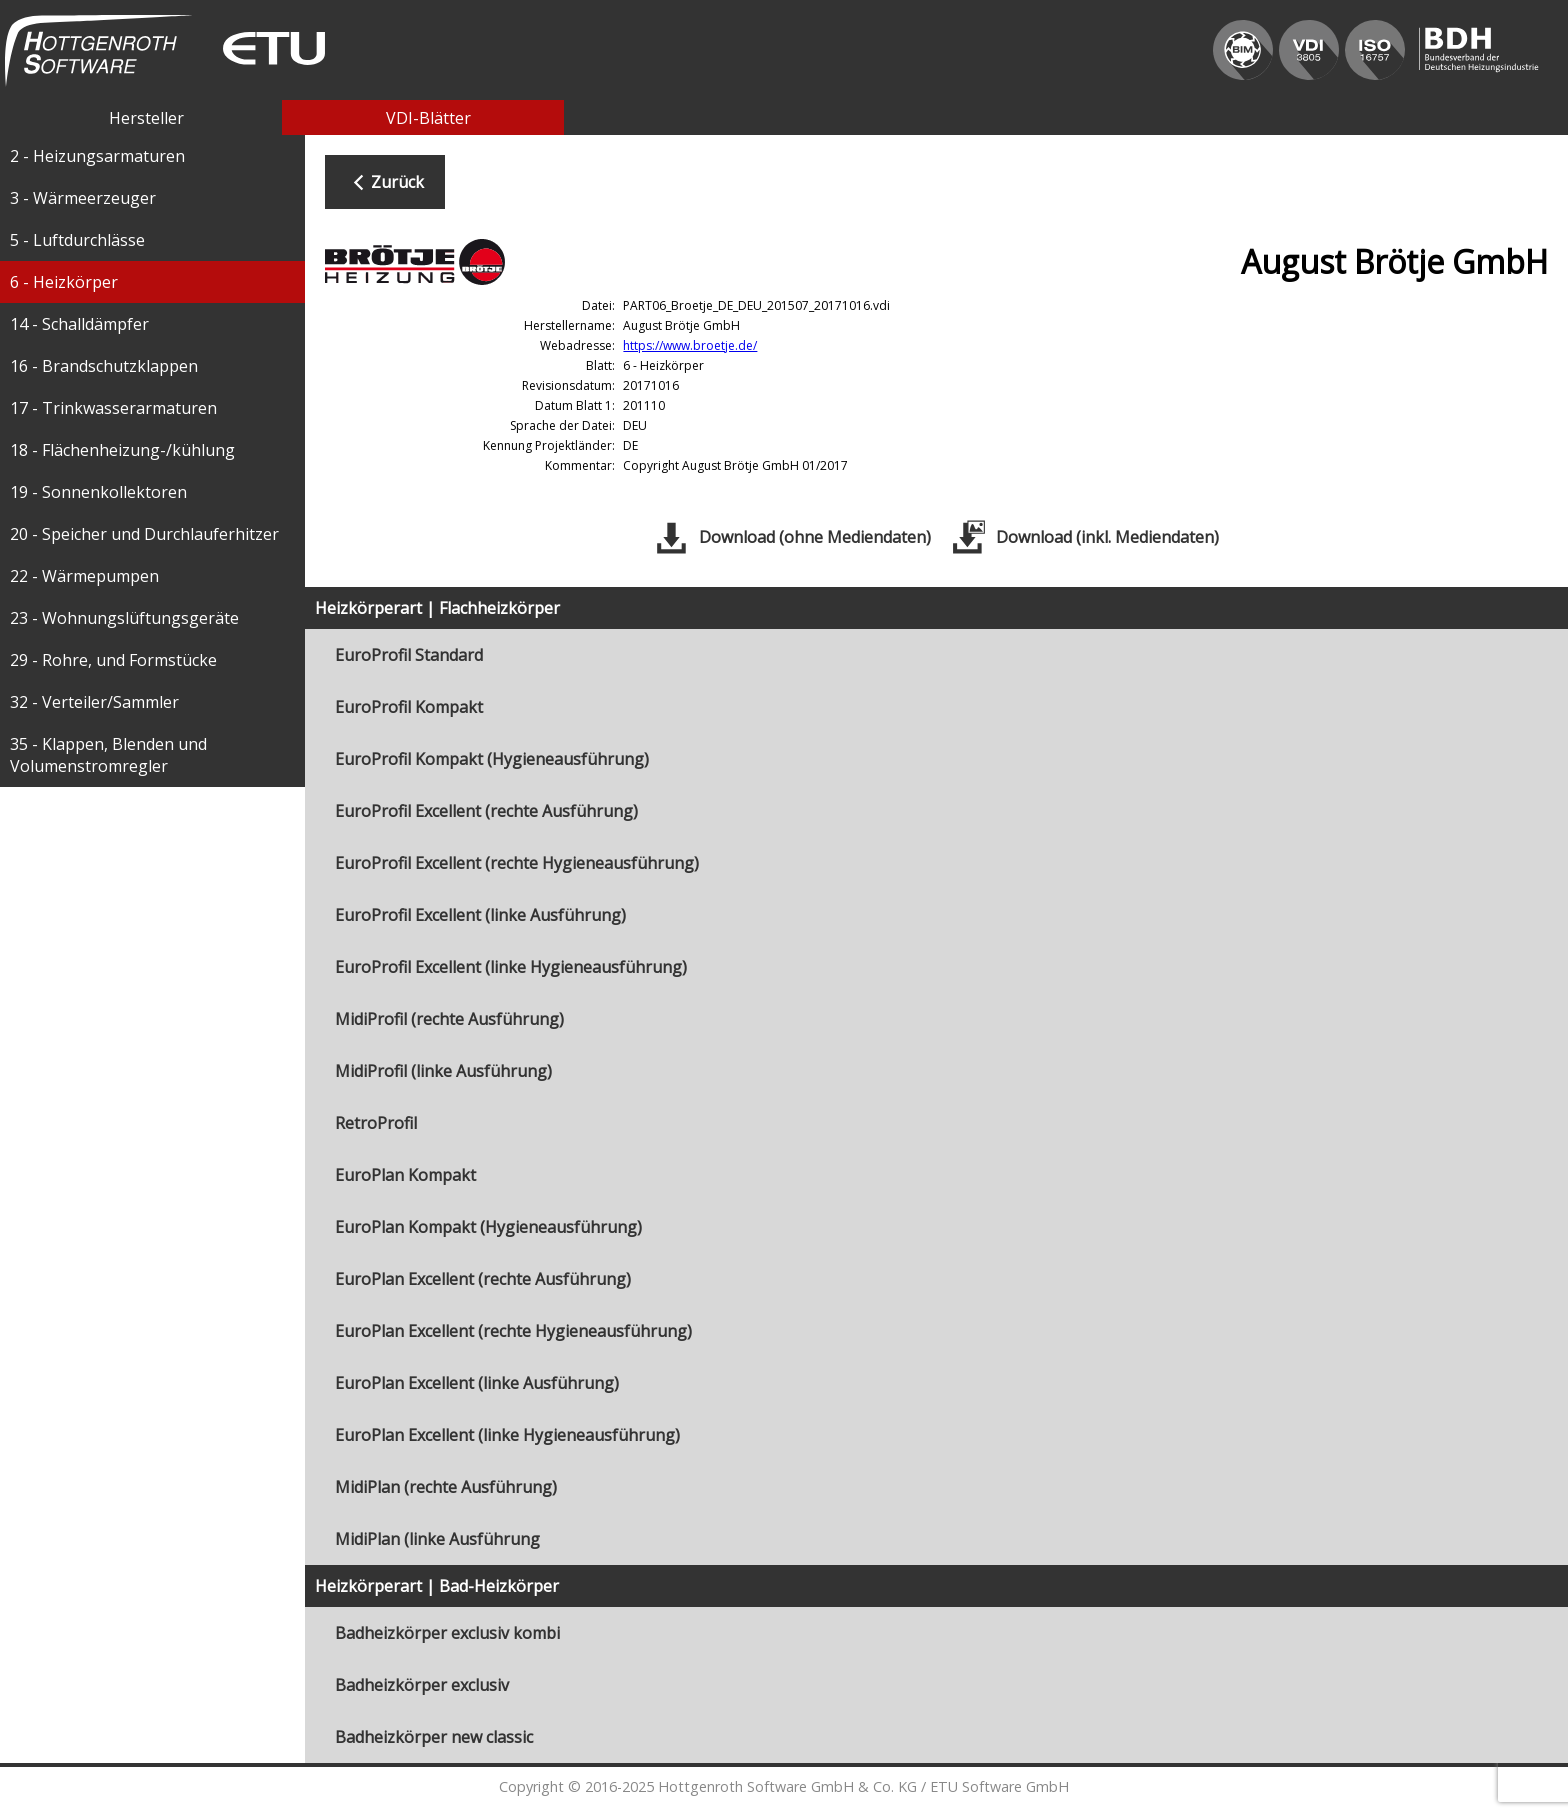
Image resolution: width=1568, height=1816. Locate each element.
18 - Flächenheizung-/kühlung (122, 450)
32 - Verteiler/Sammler (94, 702)
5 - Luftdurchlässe (77, 240)
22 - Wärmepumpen (84, 576)
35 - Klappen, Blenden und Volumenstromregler (108, 755)
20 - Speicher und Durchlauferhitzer (144, 534)
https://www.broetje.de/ (690, 345)
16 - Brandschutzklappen (104, 366)
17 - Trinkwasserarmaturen (113, 408)
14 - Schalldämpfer (79, 324)
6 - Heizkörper (64, 282)
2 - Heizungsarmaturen (97, 156)
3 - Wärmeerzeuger (83, 198)
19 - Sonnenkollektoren (98, 492)
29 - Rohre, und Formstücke (113, 660)
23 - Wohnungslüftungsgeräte (124, 618)
